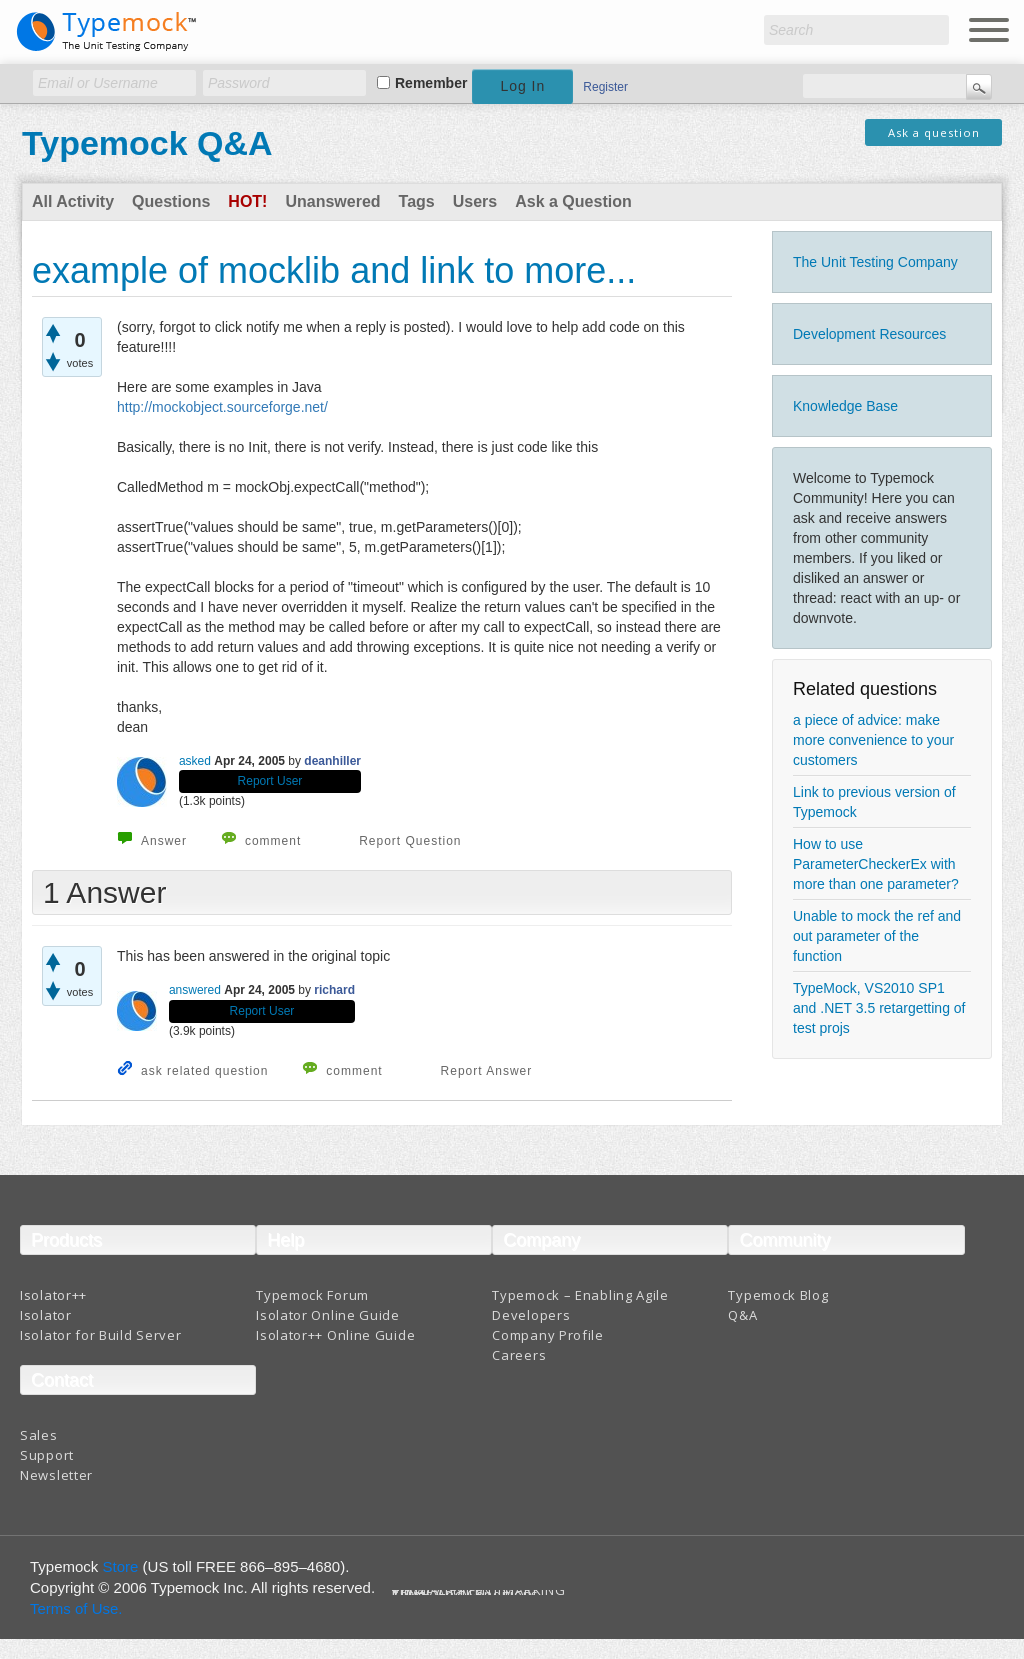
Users (475, 201)
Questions (171, 201)
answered (195, 990)
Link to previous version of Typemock (874, 802)
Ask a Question (573, 201)
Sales (39, 1435)
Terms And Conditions (465, 1594)
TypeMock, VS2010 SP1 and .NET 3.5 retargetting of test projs (879, 1008)
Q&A (742, 1315)
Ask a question (934, 132)
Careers (519, 1355)
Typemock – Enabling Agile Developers (580, 1305)
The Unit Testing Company (875, 262)
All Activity (73, 201)
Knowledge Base (845, 406)
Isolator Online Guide (328, 1315)
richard (334, 990)
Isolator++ (53, 1295)
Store (121, 1566)
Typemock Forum (312, 1295)
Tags (417, 201)
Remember (431, 83)
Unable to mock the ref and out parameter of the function (877, 936)
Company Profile (548, 1335)
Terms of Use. (76, 1608)
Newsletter (56, 1475)
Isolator (46, 1315)
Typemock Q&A (147, 143)
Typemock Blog (778, 1295)
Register (605, 87)
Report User (270, 781)
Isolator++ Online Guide (335, 1335)
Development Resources (869, 334)
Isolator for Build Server (101, 1335)
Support (47, 1455)
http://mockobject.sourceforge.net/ (222, 407)
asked (195, 761)
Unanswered (332, 201)
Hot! (247, 201)
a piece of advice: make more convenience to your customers (873, 740)
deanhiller (332, 761)
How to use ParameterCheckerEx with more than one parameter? (876, 864)
